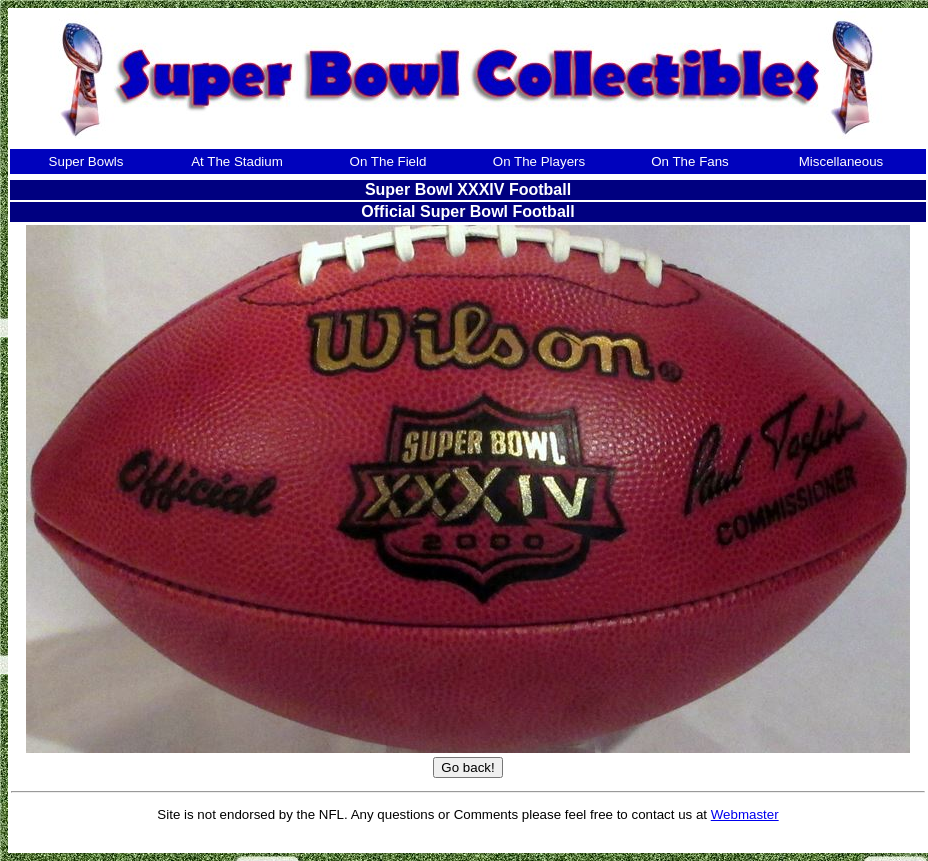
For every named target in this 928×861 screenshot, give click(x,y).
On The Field (388, 161)
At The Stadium (237, 161)
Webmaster (745, 814)
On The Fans (690, 161)
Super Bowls (86, 161)
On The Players (539, 161)
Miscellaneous (841, 161)
